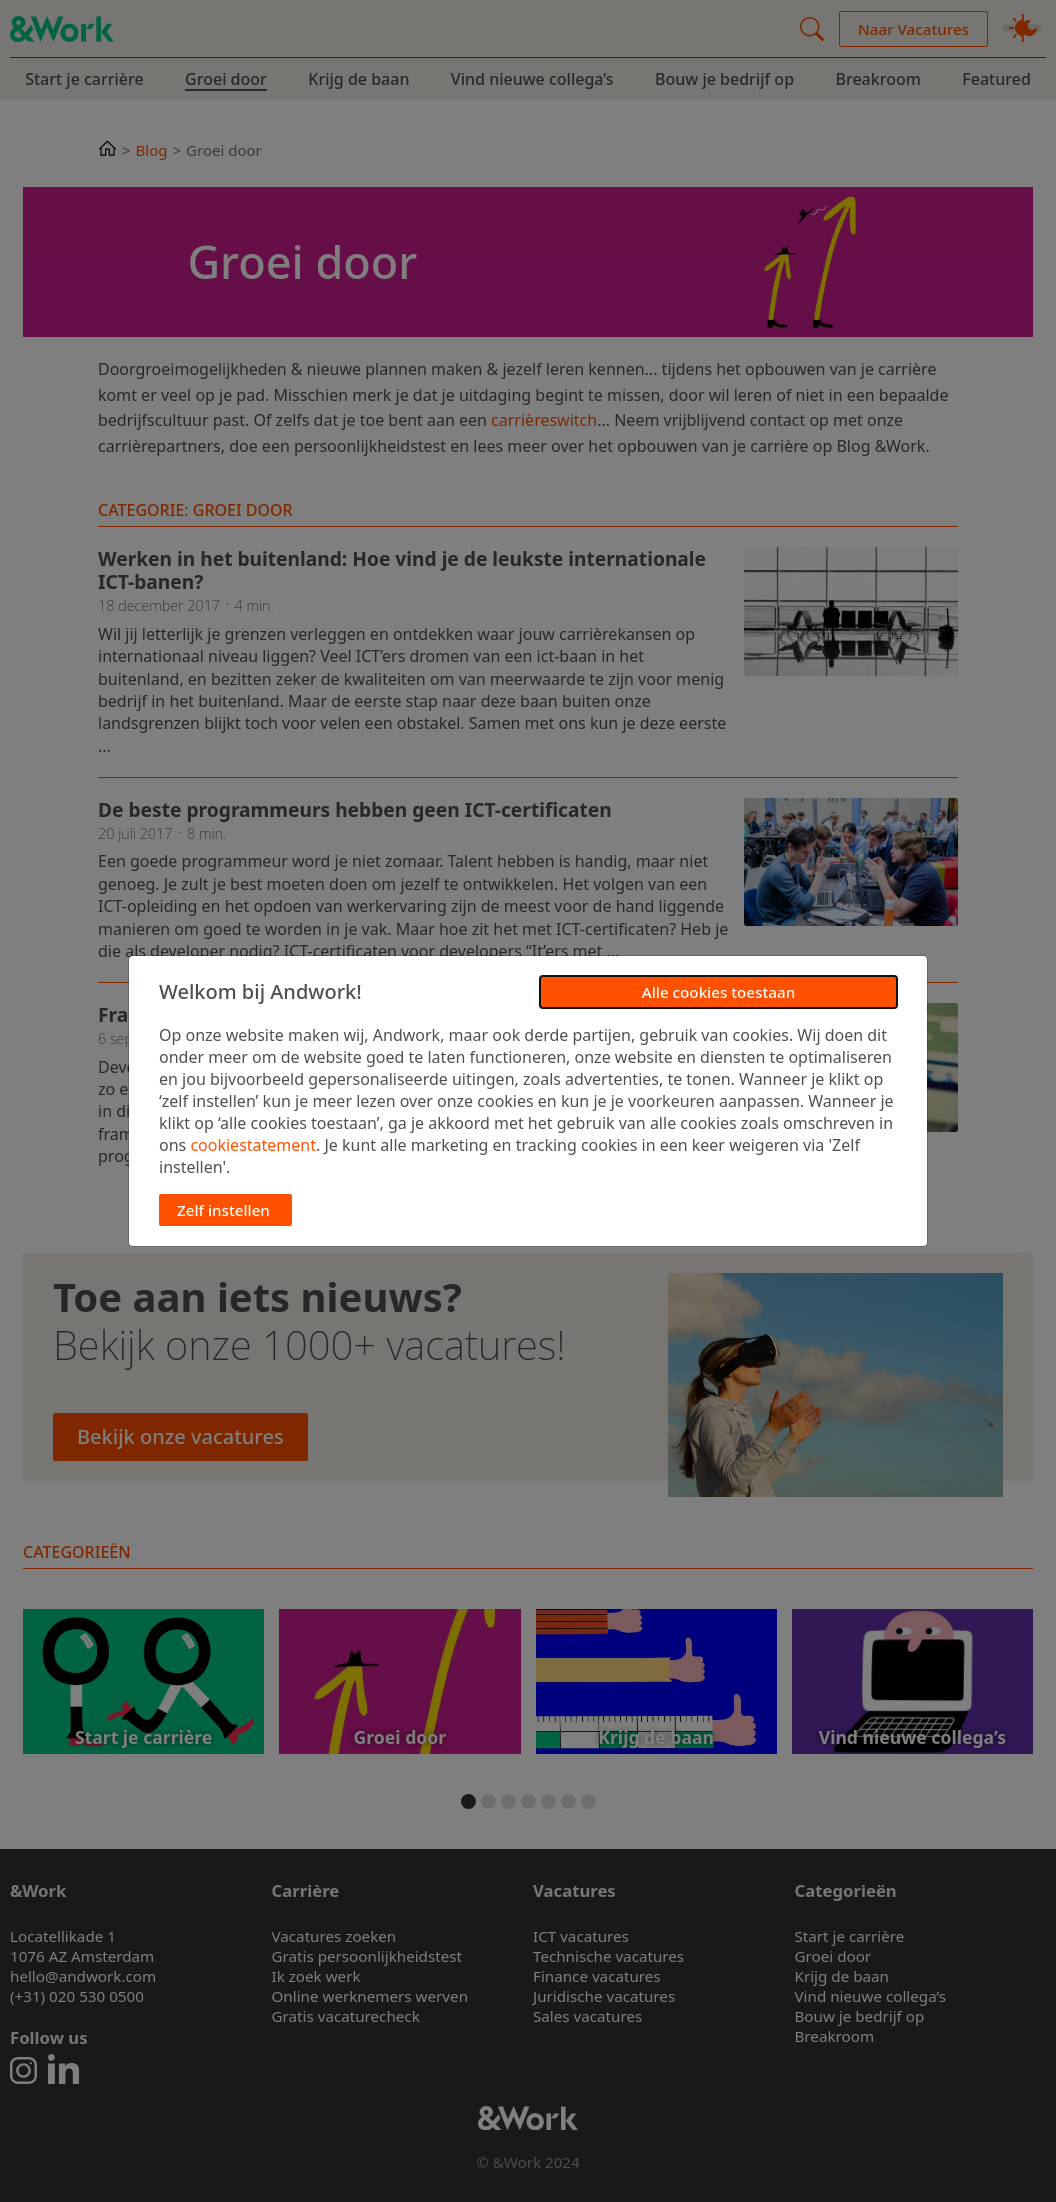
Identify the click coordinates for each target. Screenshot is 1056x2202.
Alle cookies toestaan (718, 992)
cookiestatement (253, 1145)
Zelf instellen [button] (223, 1210)
